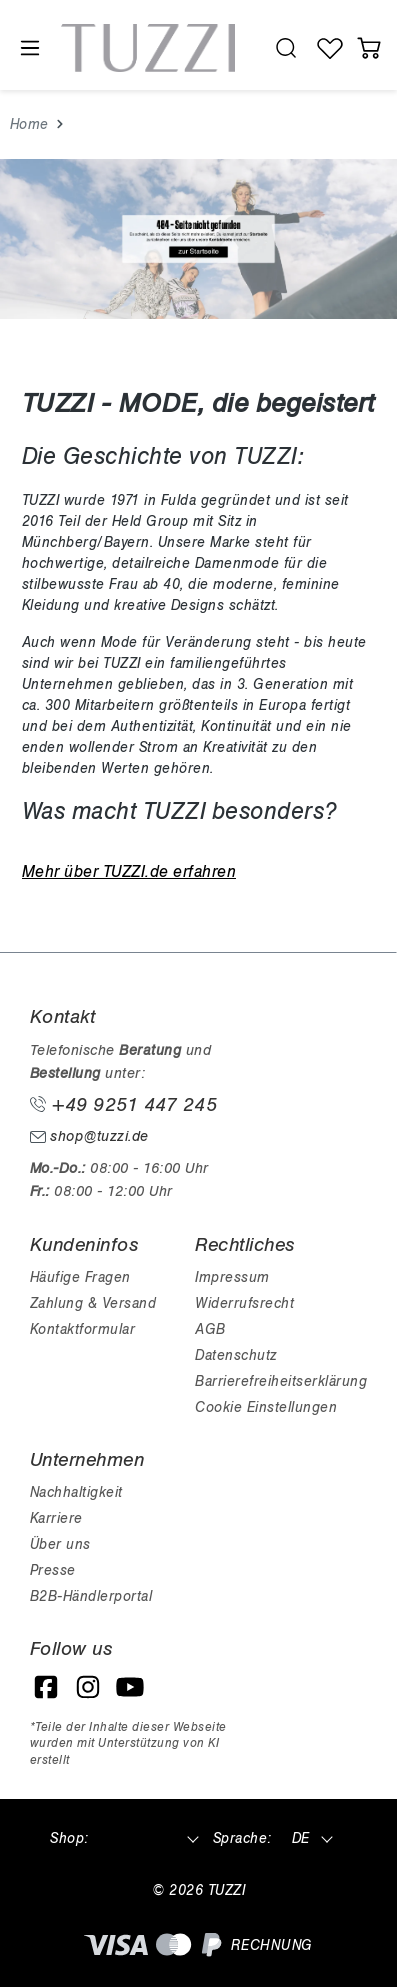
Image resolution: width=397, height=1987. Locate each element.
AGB (210, 1329)
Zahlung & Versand (93, 1303)
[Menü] (29, 48)
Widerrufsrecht (244, 1303)
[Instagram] (88, 1687)
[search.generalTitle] (285, 48)
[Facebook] (46, 1687)
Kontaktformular (83, 1329)
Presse (53, 1570)
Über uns (60, 1544)
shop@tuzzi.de (89, 1136)
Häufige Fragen (80, 1277)
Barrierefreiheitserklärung (281, 1381)
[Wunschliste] (330, 48)
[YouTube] (130, 1687)
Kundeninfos (84, 1245)
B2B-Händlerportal (91, 1596)
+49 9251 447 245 (124, 1105)
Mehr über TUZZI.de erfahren (129, 872)
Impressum (232, 1277)
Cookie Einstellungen (266, 1407)
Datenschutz (236, 1355)
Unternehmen (87, 1460)
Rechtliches (245, 1245)
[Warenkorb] (369, 48)
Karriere (56, 1518)
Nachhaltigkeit (76, 1492)
